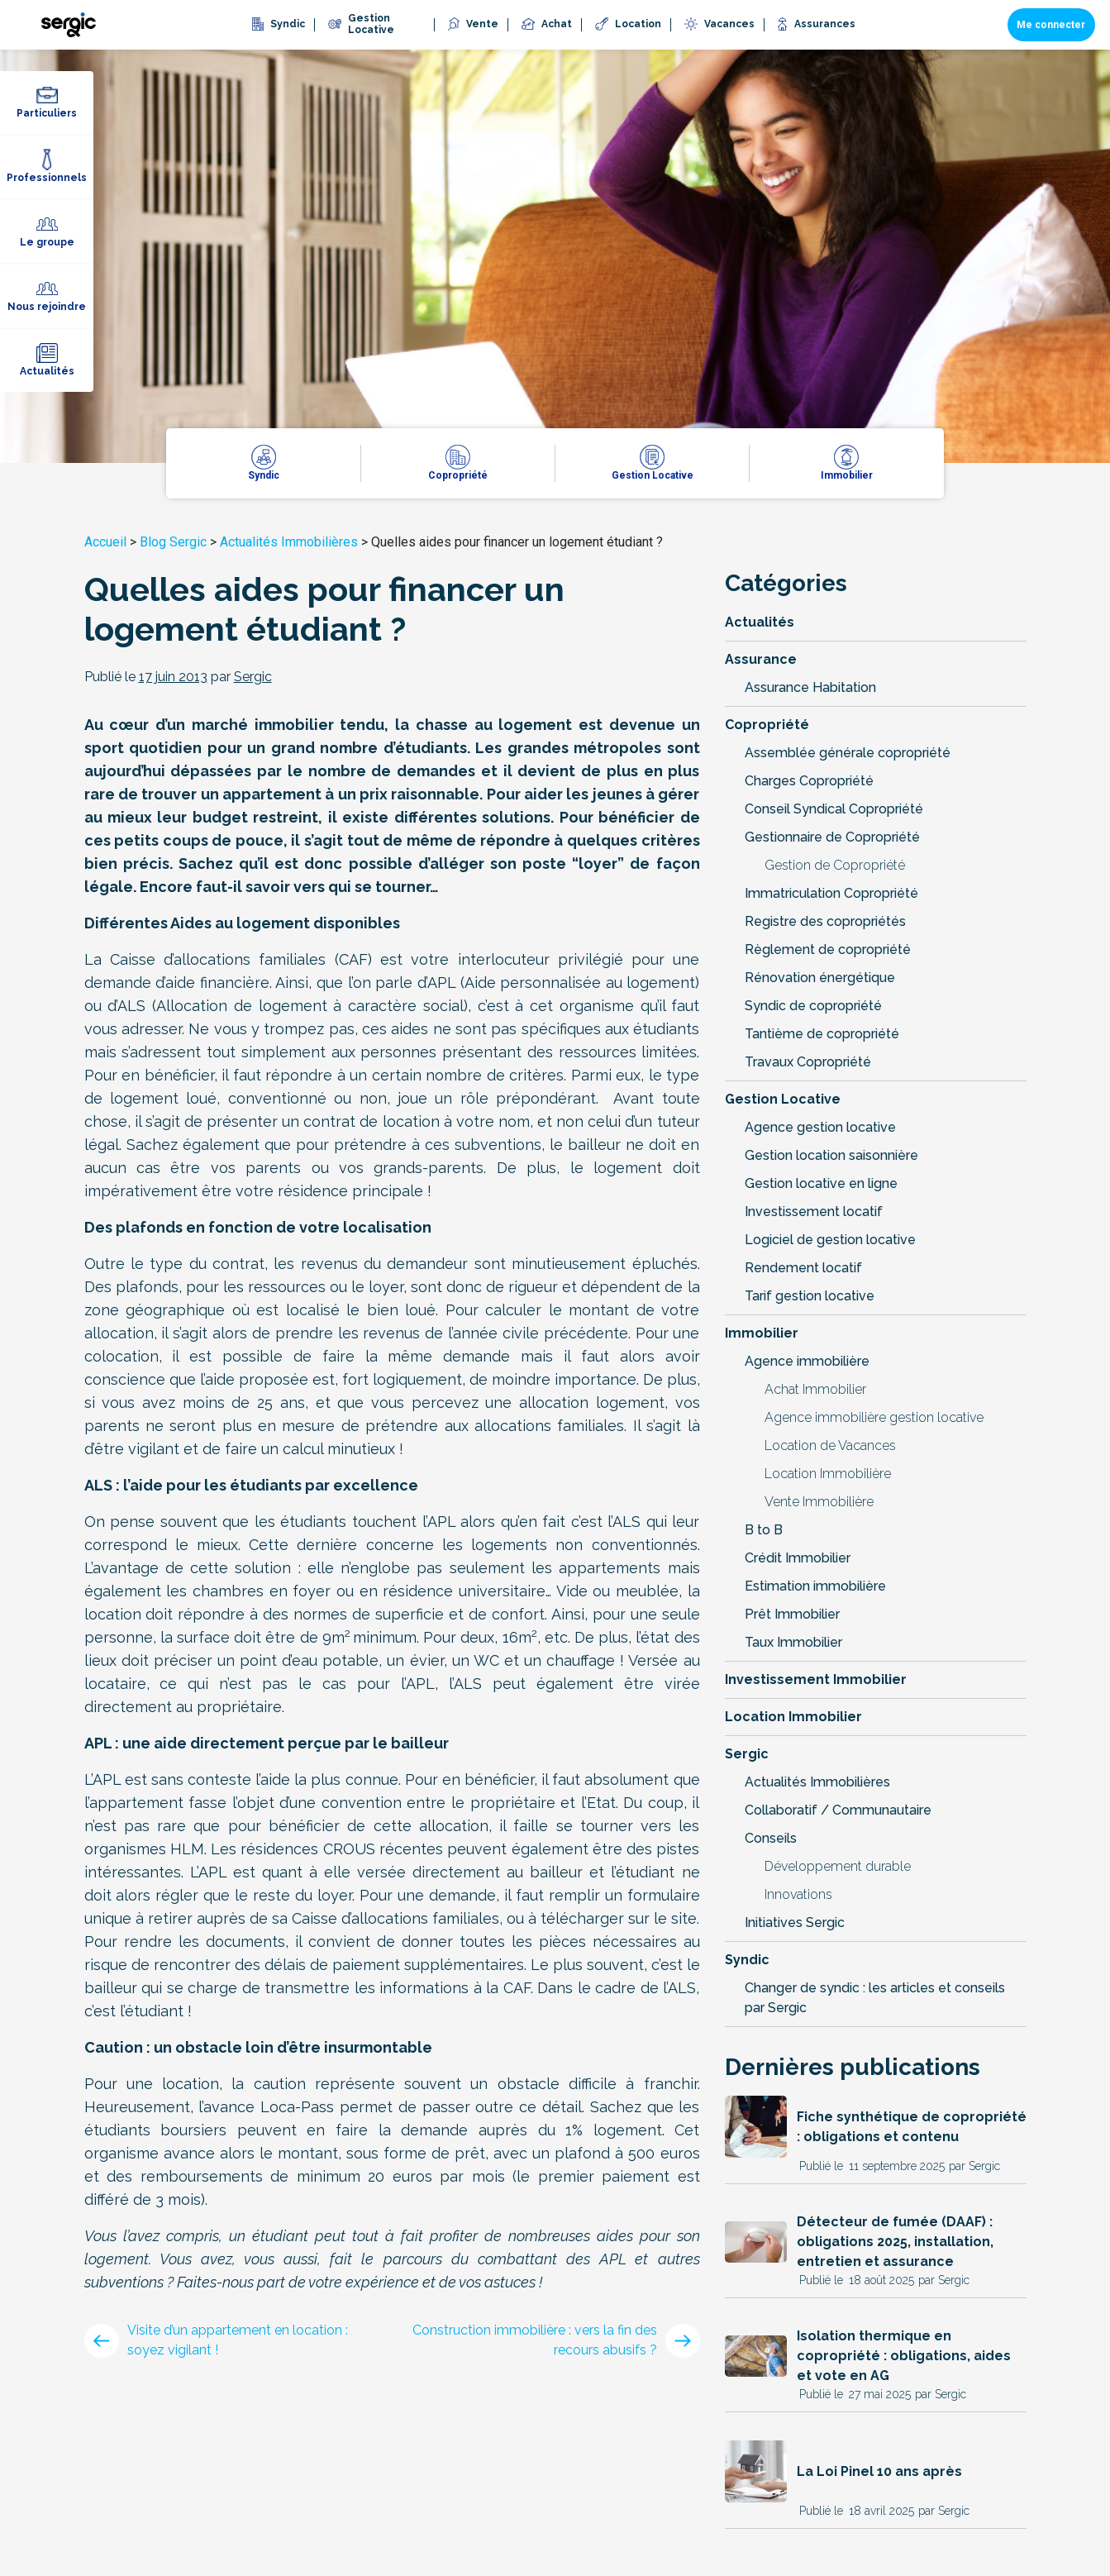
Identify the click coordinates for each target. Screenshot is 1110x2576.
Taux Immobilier (793, 1642)
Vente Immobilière (819, 1502)
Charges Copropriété (809, 781)
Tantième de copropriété (822, 1034)
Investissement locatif (814, 1211)
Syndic (747, 1960)
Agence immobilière (807, 1361)
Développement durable (838, 1866)
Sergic (747, 1754)
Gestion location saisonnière (831, 1155)
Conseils (771, 1838)
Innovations (798, 1894)
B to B (764, 1530)
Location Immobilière (828, 1473)
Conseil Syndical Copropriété (834, 809)
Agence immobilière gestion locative (874, 1417)
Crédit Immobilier (797, 1558)
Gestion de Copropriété (835, 865)
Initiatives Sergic (795, 1922)
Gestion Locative (783, 1099)
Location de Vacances (830, 1445)
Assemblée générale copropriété (847, 753)
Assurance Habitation (810, 687)
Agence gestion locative (820, 1127)
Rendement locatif (803, 1268)
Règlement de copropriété (828, 949)
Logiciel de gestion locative (830, 1239)
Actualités (759, 622)
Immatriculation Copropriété (831, 893)
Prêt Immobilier (792, 1614)
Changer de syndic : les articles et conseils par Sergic (875, 1997)
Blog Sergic (173, 542)
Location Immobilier (793, 1716)
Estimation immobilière (815, 1586)
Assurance (761, 659)
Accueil (105, 542)
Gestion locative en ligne (821, 1183)
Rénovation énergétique (820, 977)
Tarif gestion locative (809, 1296)
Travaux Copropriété (808, 1062)
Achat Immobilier (815, 1389)
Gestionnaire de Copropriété (832, 837)
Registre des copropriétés (825, 921)
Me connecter (1051, 25)
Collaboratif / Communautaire (838, 1810)
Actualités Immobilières (289, 542)
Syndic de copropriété (813, 1006)
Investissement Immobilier (816, 1679)
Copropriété (767, 724)
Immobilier (761, 1333)
